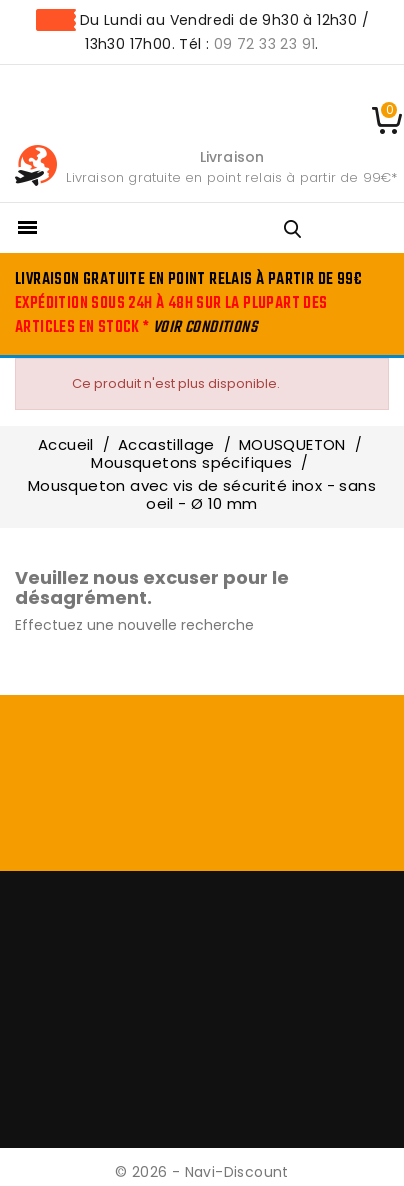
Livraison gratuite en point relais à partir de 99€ (228, 177)
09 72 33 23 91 (265, 44)
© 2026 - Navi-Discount (202, 1172)
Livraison (232, 157)
